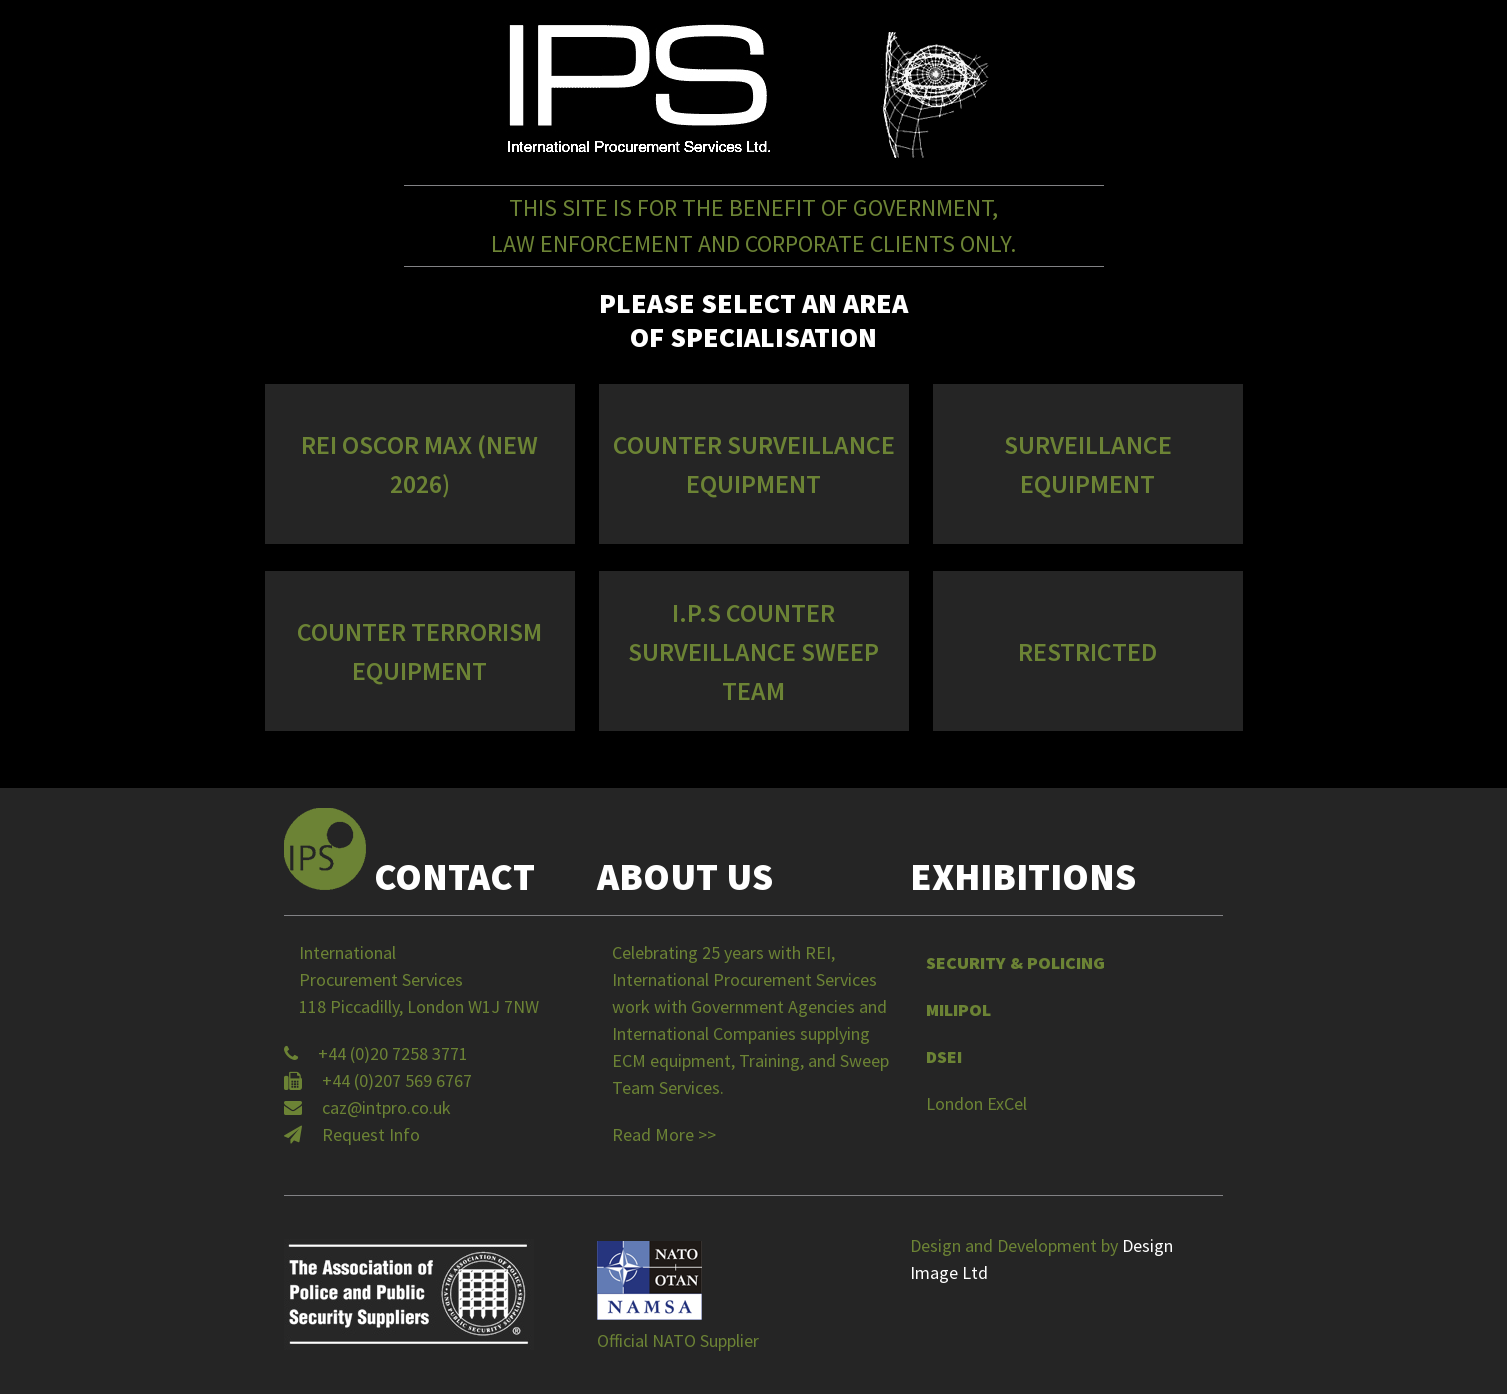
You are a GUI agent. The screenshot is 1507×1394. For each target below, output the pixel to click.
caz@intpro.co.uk (386, 1107)
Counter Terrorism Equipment (419, 651)
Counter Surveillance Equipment (754, 464)
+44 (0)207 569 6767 (397, 1080)
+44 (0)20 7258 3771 (393, 1053)
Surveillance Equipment (1088, 464)
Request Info (371, 1134)
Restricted (1087, 651)
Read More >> (664, 1134)
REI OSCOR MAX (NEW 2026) (419, 464)
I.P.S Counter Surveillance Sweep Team (753, 651)
